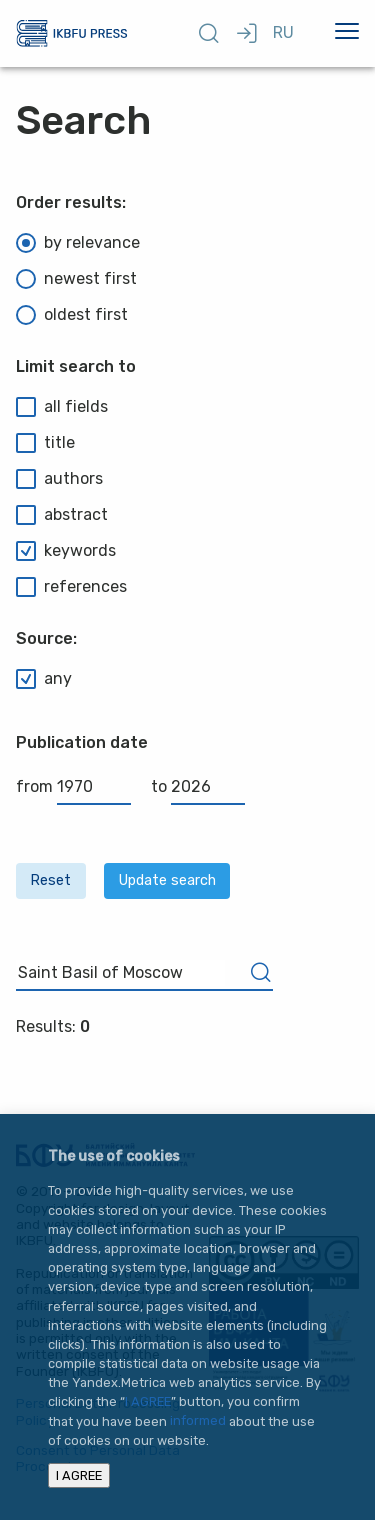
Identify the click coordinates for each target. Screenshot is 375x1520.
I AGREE (148, 1401)
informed (198, 1421)
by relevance (78, 243)
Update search (167, 880)
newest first (76, 279)
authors (59, 479)
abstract (62, 515)
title (45, 443)
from (73, 786)
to (198, 786)
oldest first (72, 315)
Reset (50, 880)
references (71, 587)
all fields (62, 407)
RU (283, 32)
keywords (66, 551)
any (44, 679)
